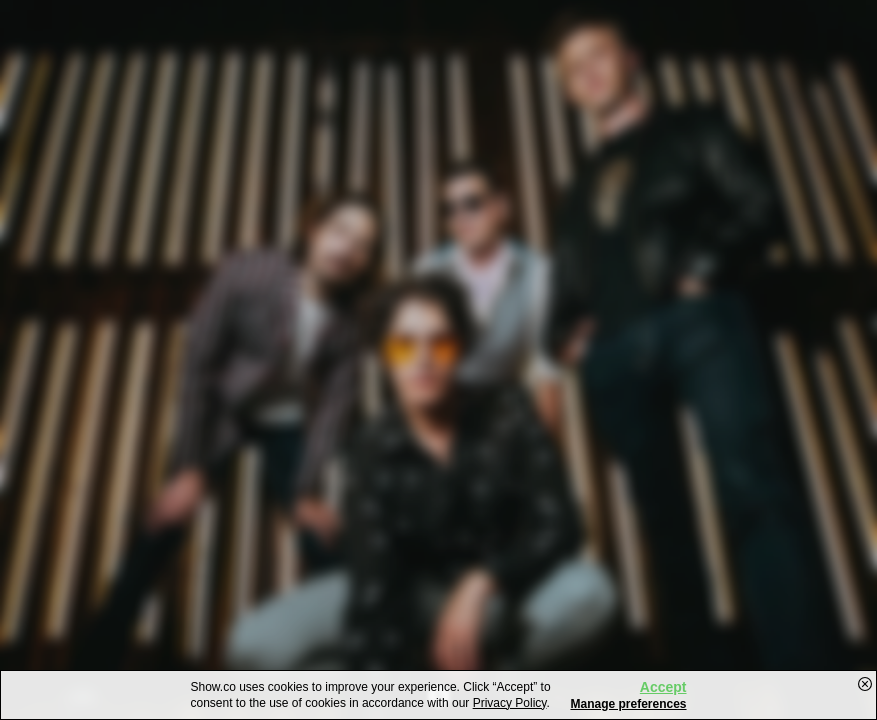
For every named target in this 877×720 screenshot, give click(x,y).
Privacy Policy (510, 703)
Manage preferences (628, 704)
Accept (663, 687)
